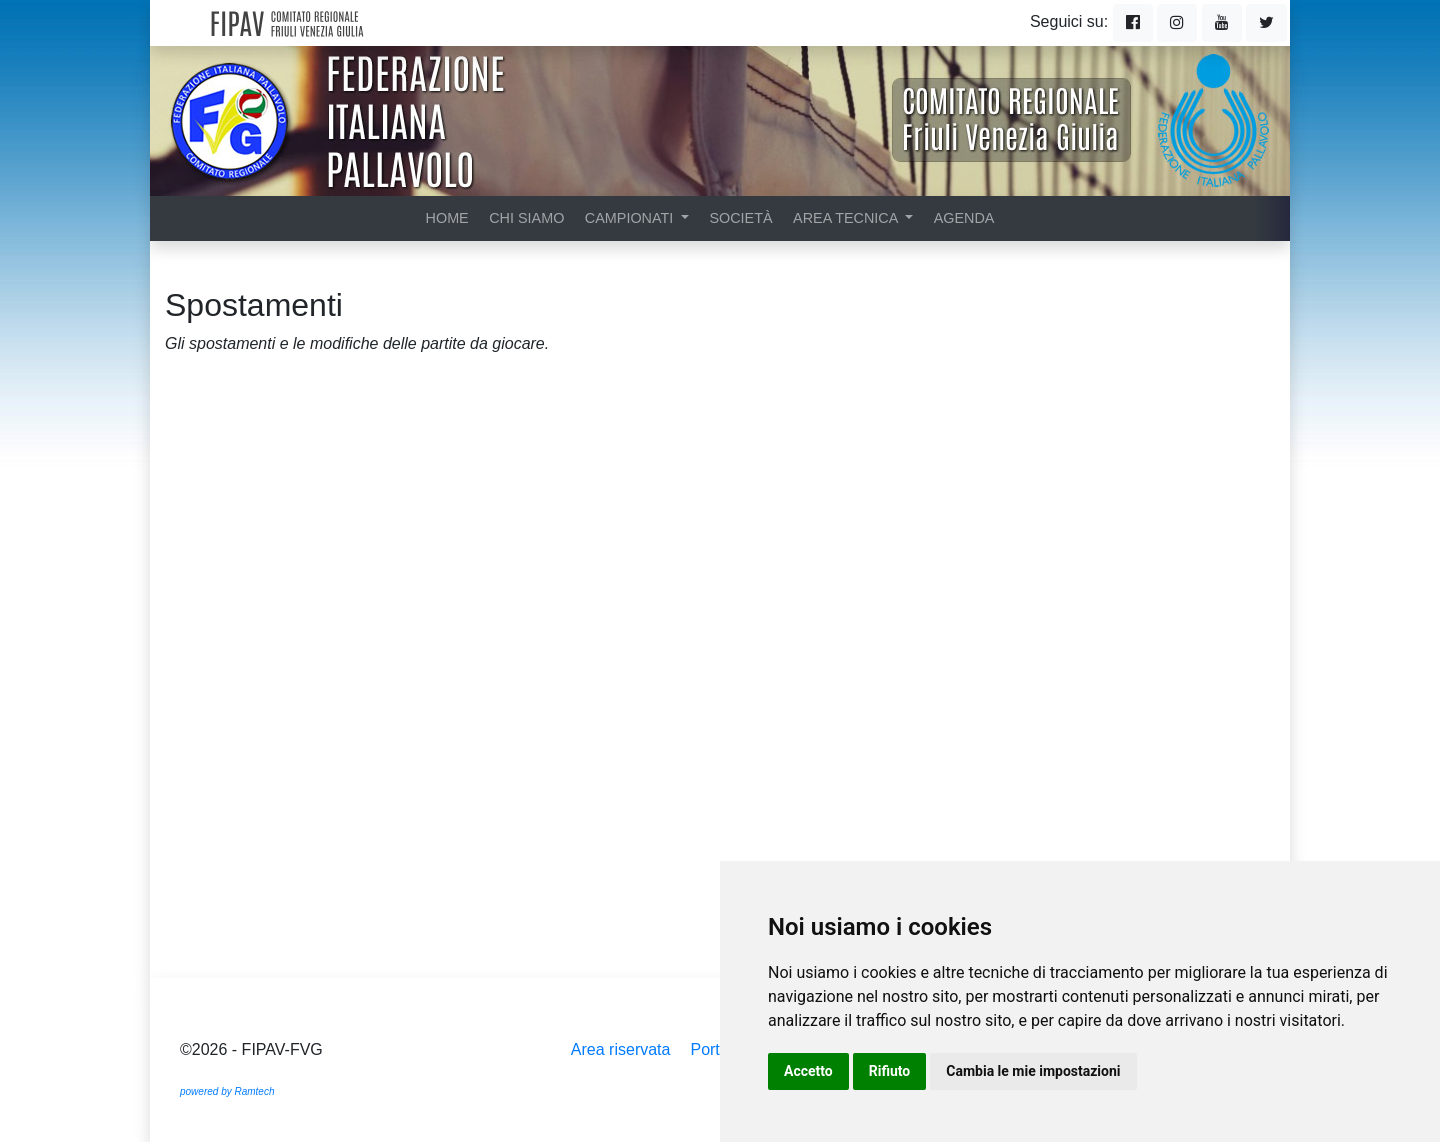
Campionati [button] (631, 218)
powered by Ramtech (227, 1091)
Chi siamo (526, 218)
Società (740, 218)
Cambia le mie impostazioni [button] (1033, 1071)
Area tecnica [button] (847, 218)
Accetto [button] (808, 1071)
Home (447, 218)
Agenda (964, 218)
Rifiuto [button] (890, 1071)
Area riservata (621, 1049)
